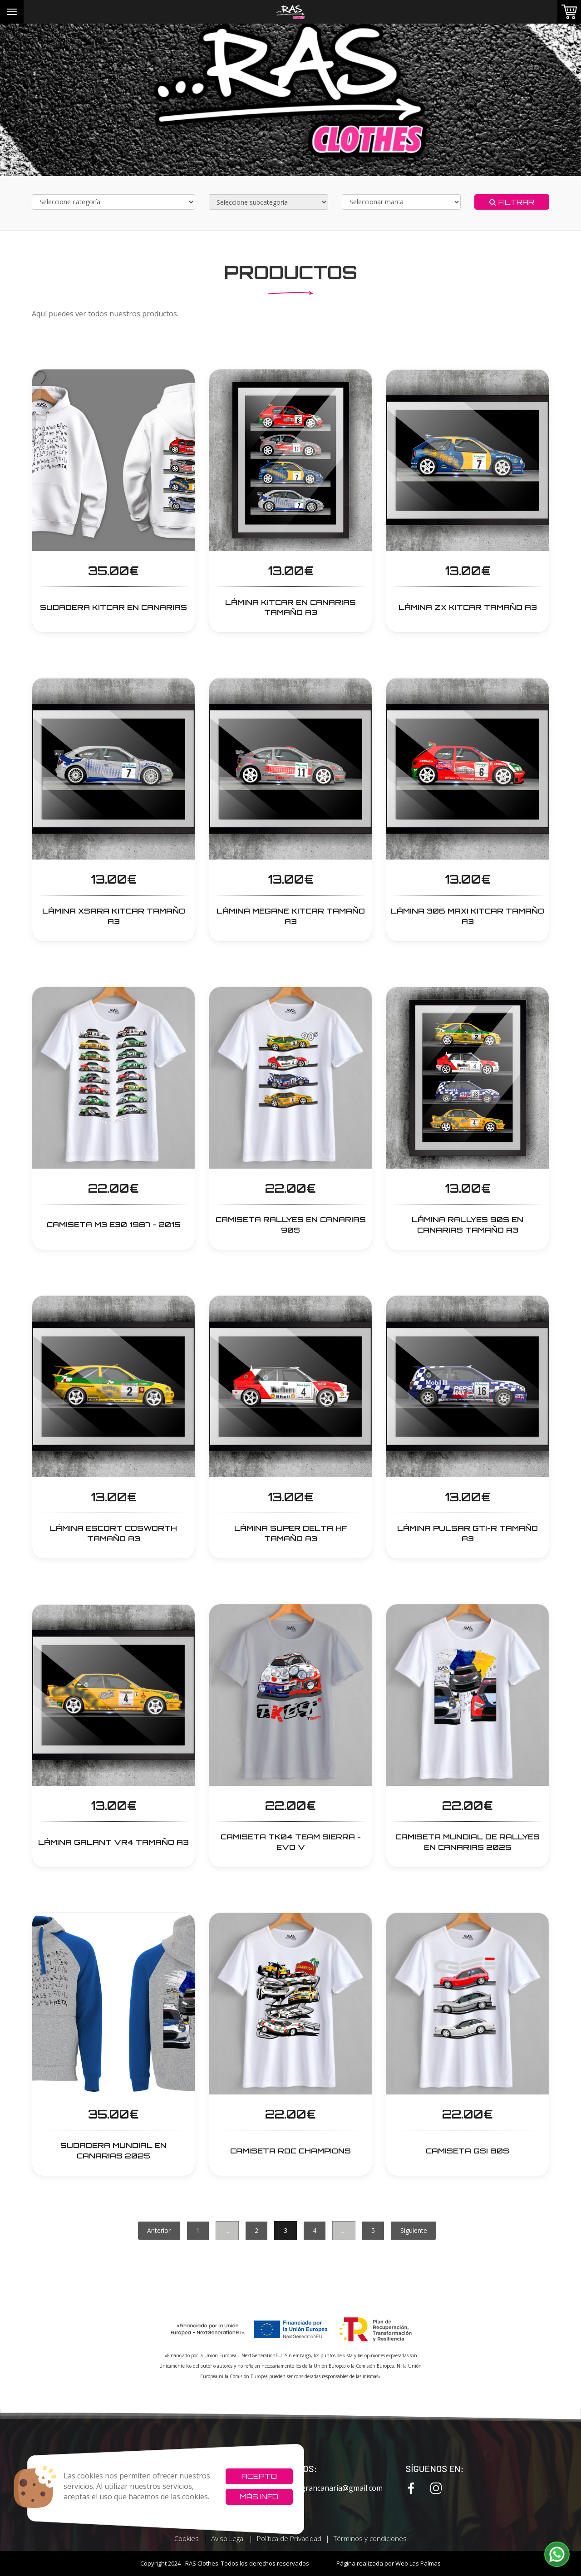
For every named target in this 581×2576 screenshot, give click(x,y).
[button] (557, 2554)
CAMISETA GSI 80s (467, 2150)
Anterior (159, 2230)
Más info (259, 2496)
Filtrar (511, 201)
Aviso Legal (228, 2538)
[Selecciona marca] (401, 202)
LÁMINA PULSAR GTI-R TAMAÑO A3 (467, 1533)
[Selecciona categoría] (113, 202)
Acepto (259, 2476)
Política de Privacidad (289, 2538)
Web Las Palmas (418, 2563)
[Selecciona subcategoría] (268, 202)
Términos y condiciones (370, 2538)
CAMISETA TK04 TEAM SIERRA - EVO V (291, 1842)
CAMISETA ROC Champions (290, 2150)
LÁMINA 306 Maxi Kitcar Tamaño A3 (467, 916)
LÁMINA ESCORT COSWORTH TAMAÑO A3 (113, 1533)
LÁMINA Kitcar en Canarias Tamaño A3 (290, 607)
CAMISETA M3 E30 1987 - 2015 (114, 1224)
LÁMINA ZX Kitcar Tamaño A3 (468, 607)
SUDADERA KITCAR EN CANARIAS (113, 607)
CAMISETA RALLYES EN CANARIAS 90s (291, 1224)
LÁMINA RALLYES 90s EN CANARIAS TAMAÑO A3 (467, 1224)
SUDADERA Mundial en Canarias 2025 (113, 2150)
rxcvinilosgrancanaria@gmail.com (318, 2488)
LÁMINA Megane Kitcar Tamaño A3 (291, 916)
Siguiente (413, 2230)
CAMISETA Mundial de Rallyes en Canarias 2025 (467, 1842)
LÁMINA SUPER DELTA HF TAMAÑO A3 (290, 1533)
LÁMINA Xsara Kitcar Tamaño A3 (113, 916)
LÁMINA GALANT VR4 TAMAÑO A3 (113, 1842)
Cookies (186, 2538)
